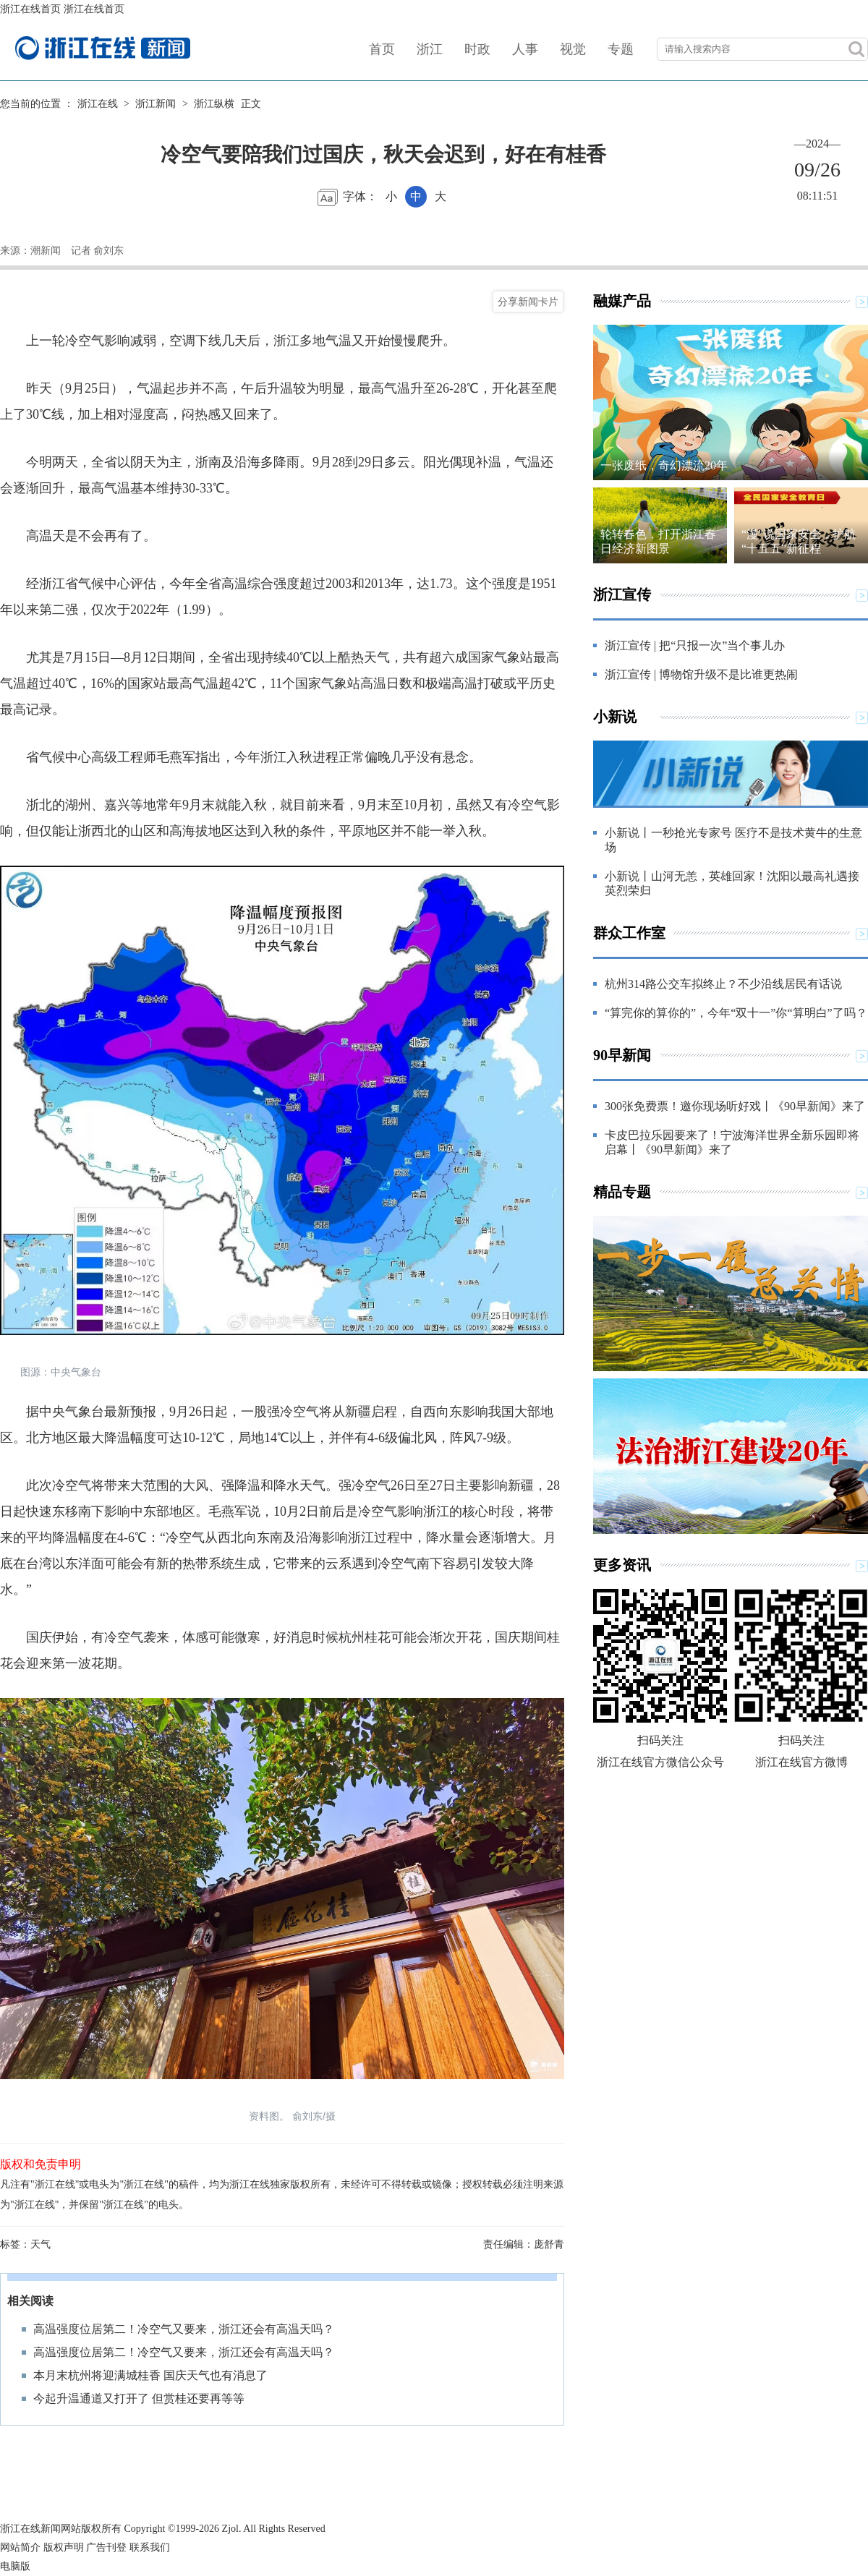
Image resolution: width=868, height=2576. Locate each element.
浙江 (430, 49)
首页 (382, 49)
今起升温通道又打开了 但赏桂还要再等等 (138, 2398)
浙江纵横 (214, 103)
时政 (477, 49)
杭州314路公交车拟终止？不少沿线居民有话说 (723, 984)
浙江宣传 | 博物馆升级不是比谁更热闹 (701, 674)
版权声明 (63, 2547)
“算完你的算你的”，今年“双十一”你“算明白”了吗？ (736, 1013)
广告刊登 (106, 2547)
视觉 (573, 49)
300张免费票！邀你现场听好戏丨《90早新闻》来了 (735, 1106)
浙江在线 (97, 103)
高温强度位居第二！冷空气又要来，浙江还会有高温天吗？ (183, 2329)
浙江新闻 (155, 103)
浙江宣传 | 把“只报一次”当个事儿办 (695, 645)
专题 (621, 49)
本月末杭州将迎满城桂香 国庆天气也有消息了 (150, 2375)
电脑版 (15, 2566)
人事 (525, 49)
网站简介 (20, 2547)
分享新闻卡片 (528, 301)
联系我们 (149, 2547)
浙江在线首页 (30, 9)
